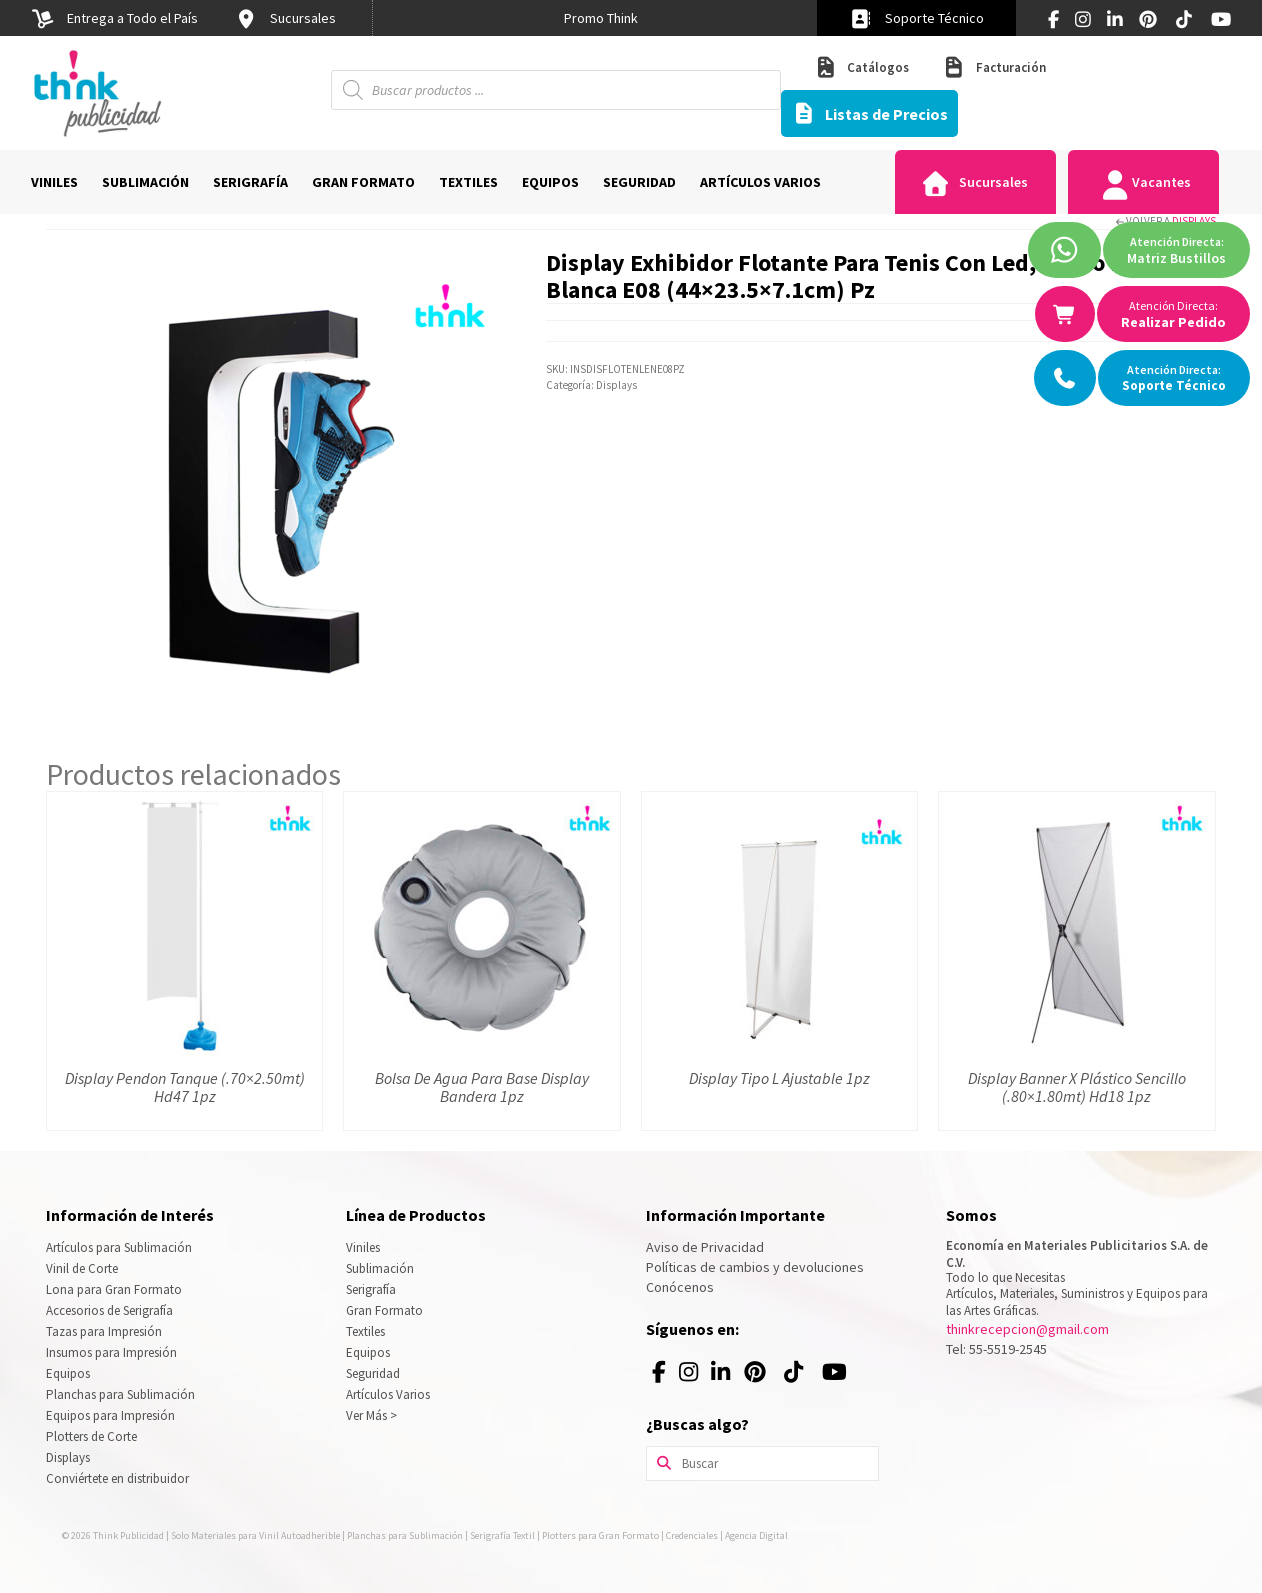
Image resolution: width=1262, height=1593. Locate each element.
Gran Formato (384, 1310)
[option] (601, 18)
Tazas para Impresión (104, 1331)
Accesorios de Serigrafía (109, 1310)
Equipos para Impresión (110, 1415)
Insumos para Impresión (111, 1352)
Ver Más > (371, 1415)
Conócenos (680, 1287)
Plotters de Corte (91, 1436)
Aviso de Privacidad (705, 1247)
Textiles (365, 1331)
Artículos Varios (388, 1394)
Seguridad (373, 1373)
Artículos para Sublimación (119, 1247)
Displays (1194, 221)
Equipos (68, 1373)
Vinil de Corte (82, 1268)
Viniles (363, 1247)
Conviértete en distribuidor (117, 1478)
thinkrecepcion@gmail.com (1027, 1329)
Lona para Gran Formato (114, 1289)
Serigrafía (371, 1289)
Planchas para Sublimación (120, 1394)
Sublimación (380, 1268)
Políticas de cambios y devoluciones (755, 1267)
